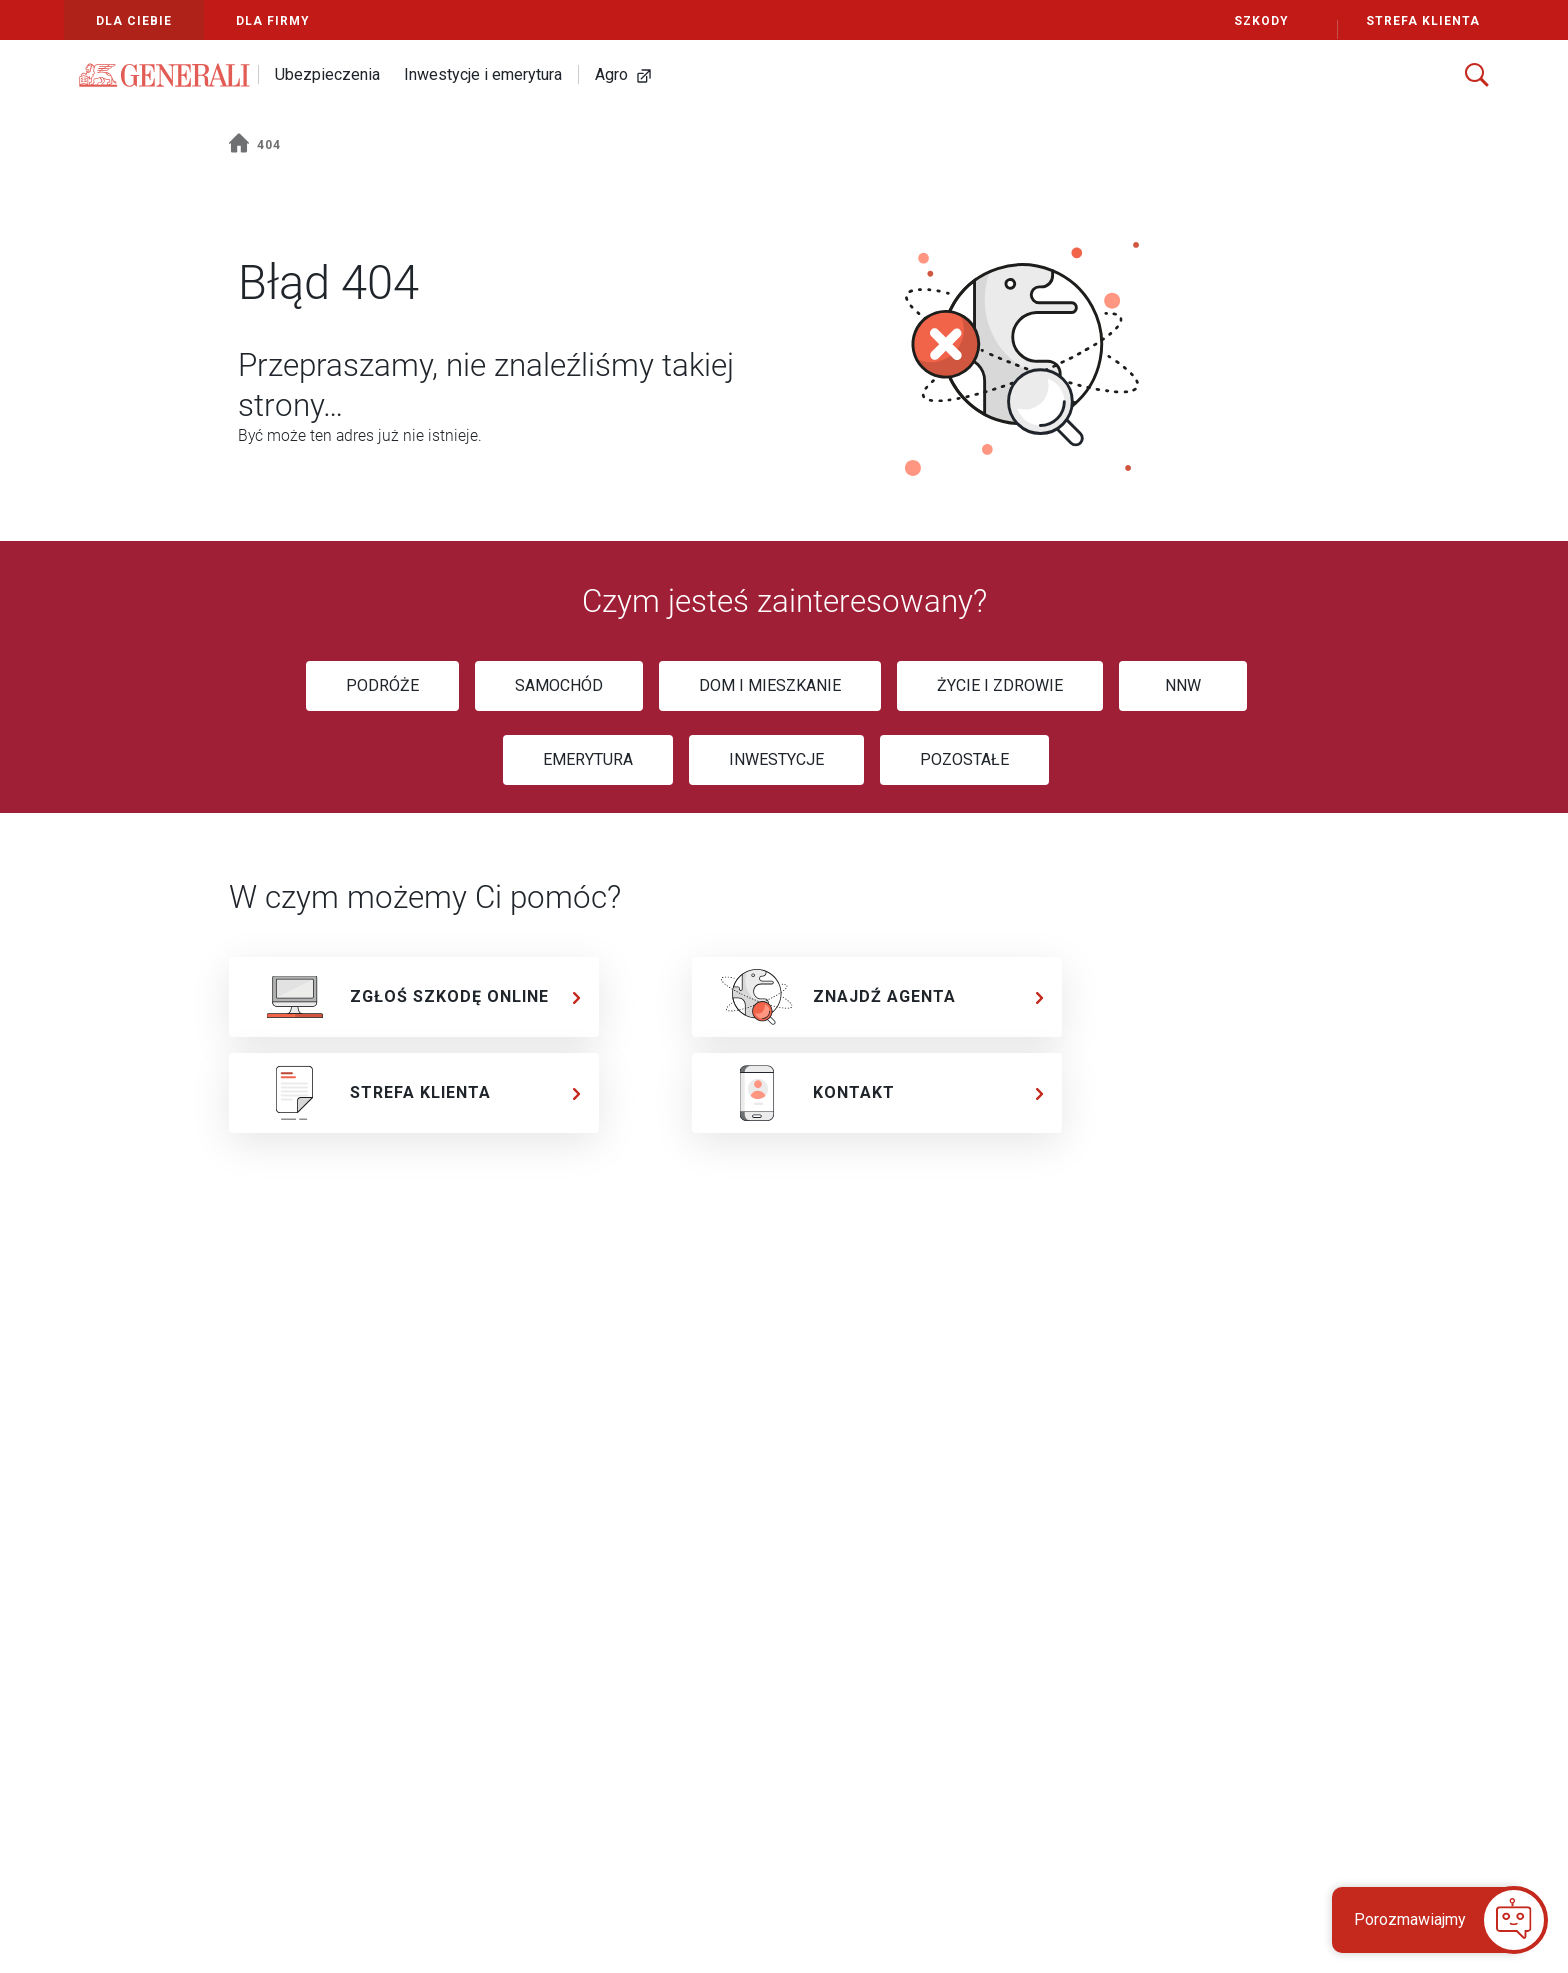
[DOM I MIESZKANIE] (770, 686)
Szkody (1261, 21)
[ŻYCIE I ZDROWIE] (1000, 686)
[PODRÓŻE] (382, 686)
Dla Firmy (273, 21)
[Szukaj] (1477, 75)
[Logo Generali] (164, 75)
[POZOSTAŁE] (964, 760)
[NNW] (1183, 686)
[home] (239, 145)
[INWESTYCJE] (776, 760)
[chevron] (577, 997)
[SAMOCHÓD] (559, 686)
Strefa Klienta (1409, 21)
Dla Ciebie (134, 21)
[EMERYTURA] (588, 760)
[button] (1427, 1920)
